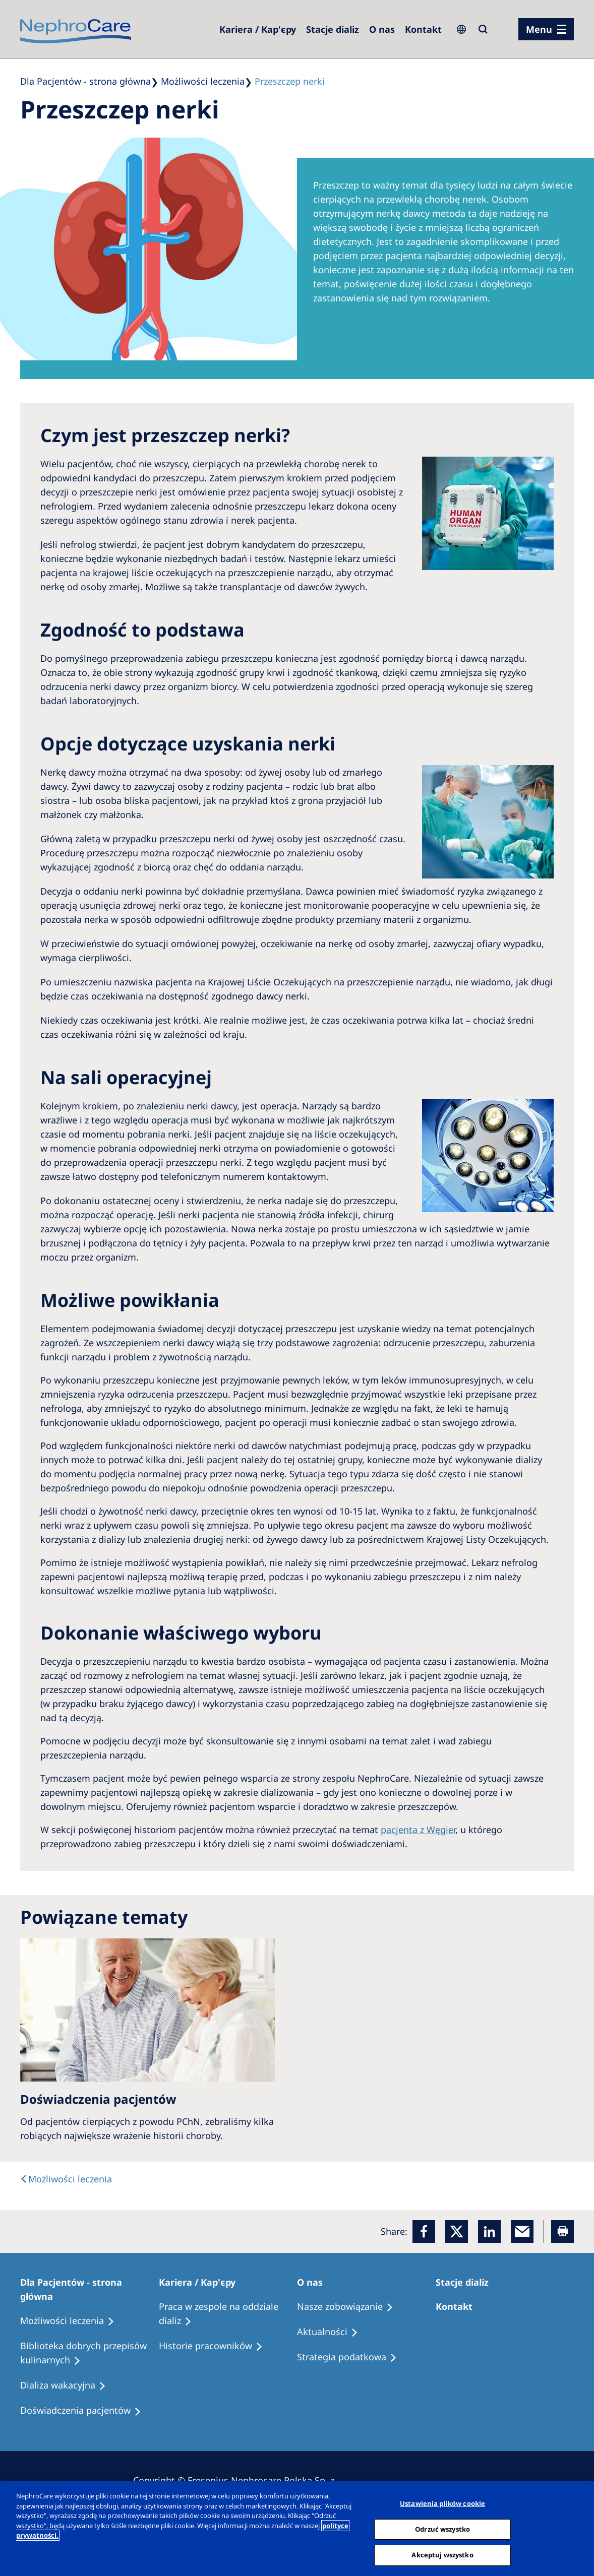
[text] (66, 2179)
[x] (456, 2231)
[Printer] (562, 2231)
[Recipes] (89, 2353)
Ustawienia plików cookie (442, 2503)
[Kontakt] (423, 29)
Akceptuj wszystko (442, 2554)
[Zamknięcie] (578, 2528)
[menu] (546, 29)
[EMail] (522, 2231)
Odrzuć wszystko (442, 2529)
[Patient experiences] (85, 2410)
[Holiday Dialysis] (67, 2385)
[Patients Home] (89, 2289)
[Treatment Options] (72, 2321)
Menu (539, 29)
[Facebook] (423, 2231)
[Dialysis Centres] (257, 29)
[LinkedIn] (489, 2231)
